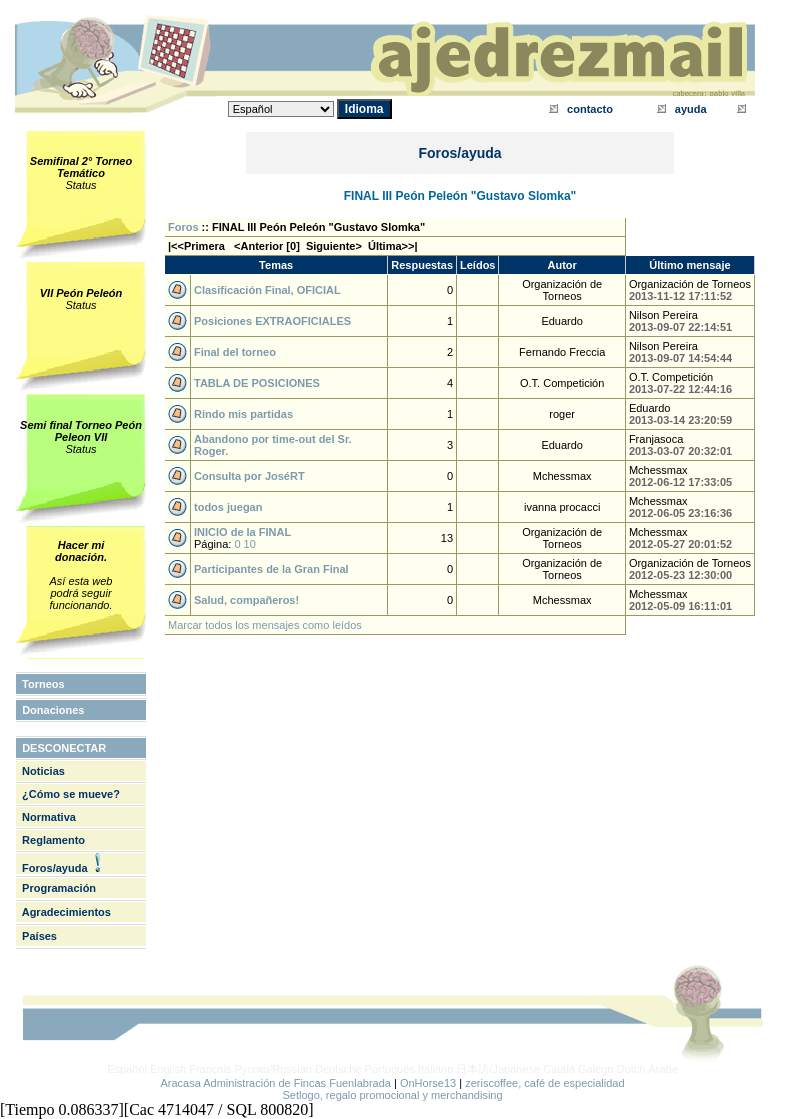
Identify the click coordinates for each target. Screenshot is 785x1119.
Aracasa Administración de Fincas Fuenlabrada (275, 1083)
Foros (183, 227)
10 (250, 544)
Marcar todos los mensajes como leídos (265, 625)
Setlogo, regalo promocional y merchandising (392, 1095)
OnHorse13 (428, 1083)
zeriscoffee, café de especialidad (544, 1083)
